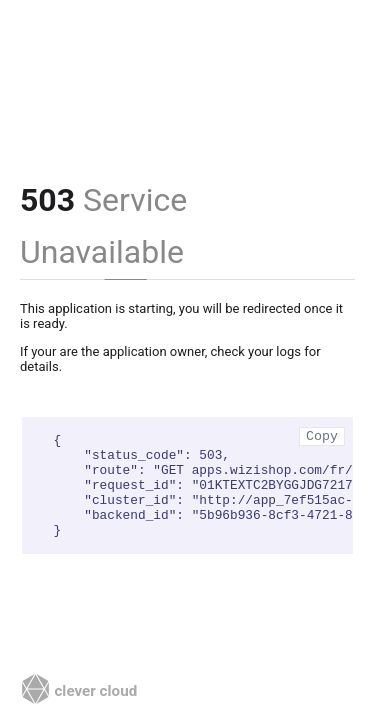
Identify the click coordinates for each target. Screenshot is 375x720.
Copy (322, 436)
